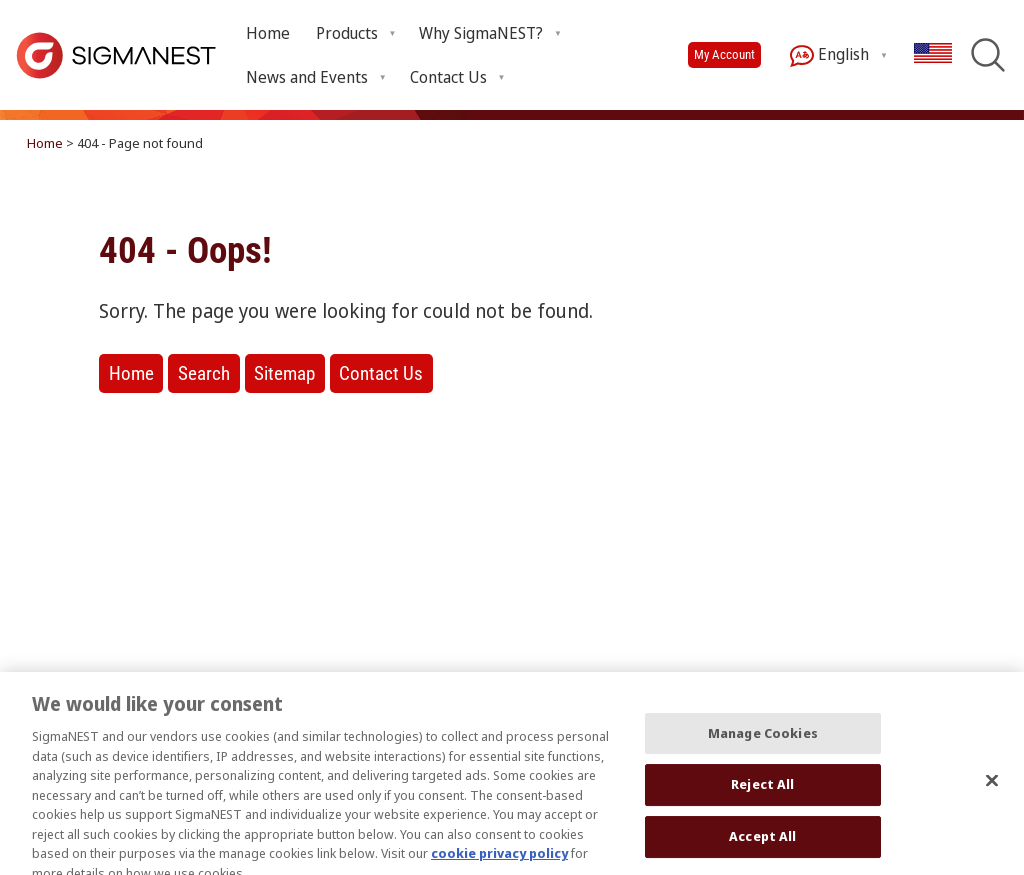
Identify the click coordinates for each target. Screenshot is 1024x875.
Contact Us (381, 373)
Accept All (762, 846)
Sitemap (284, 373)
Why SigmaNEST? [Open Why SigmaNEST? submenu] (481, 33)
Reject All (762, 794)
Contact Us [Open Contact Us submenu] (448, 77)
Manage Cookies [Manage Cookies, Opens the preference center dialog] (763, 742)
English (829, 55)
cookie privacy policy (499, 863)
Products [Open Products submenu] (347, 33)
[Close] (992, 790)
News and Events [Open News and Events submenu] (307, 77)
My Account (724, 54)
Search (204, 373)
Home (268, 33)
